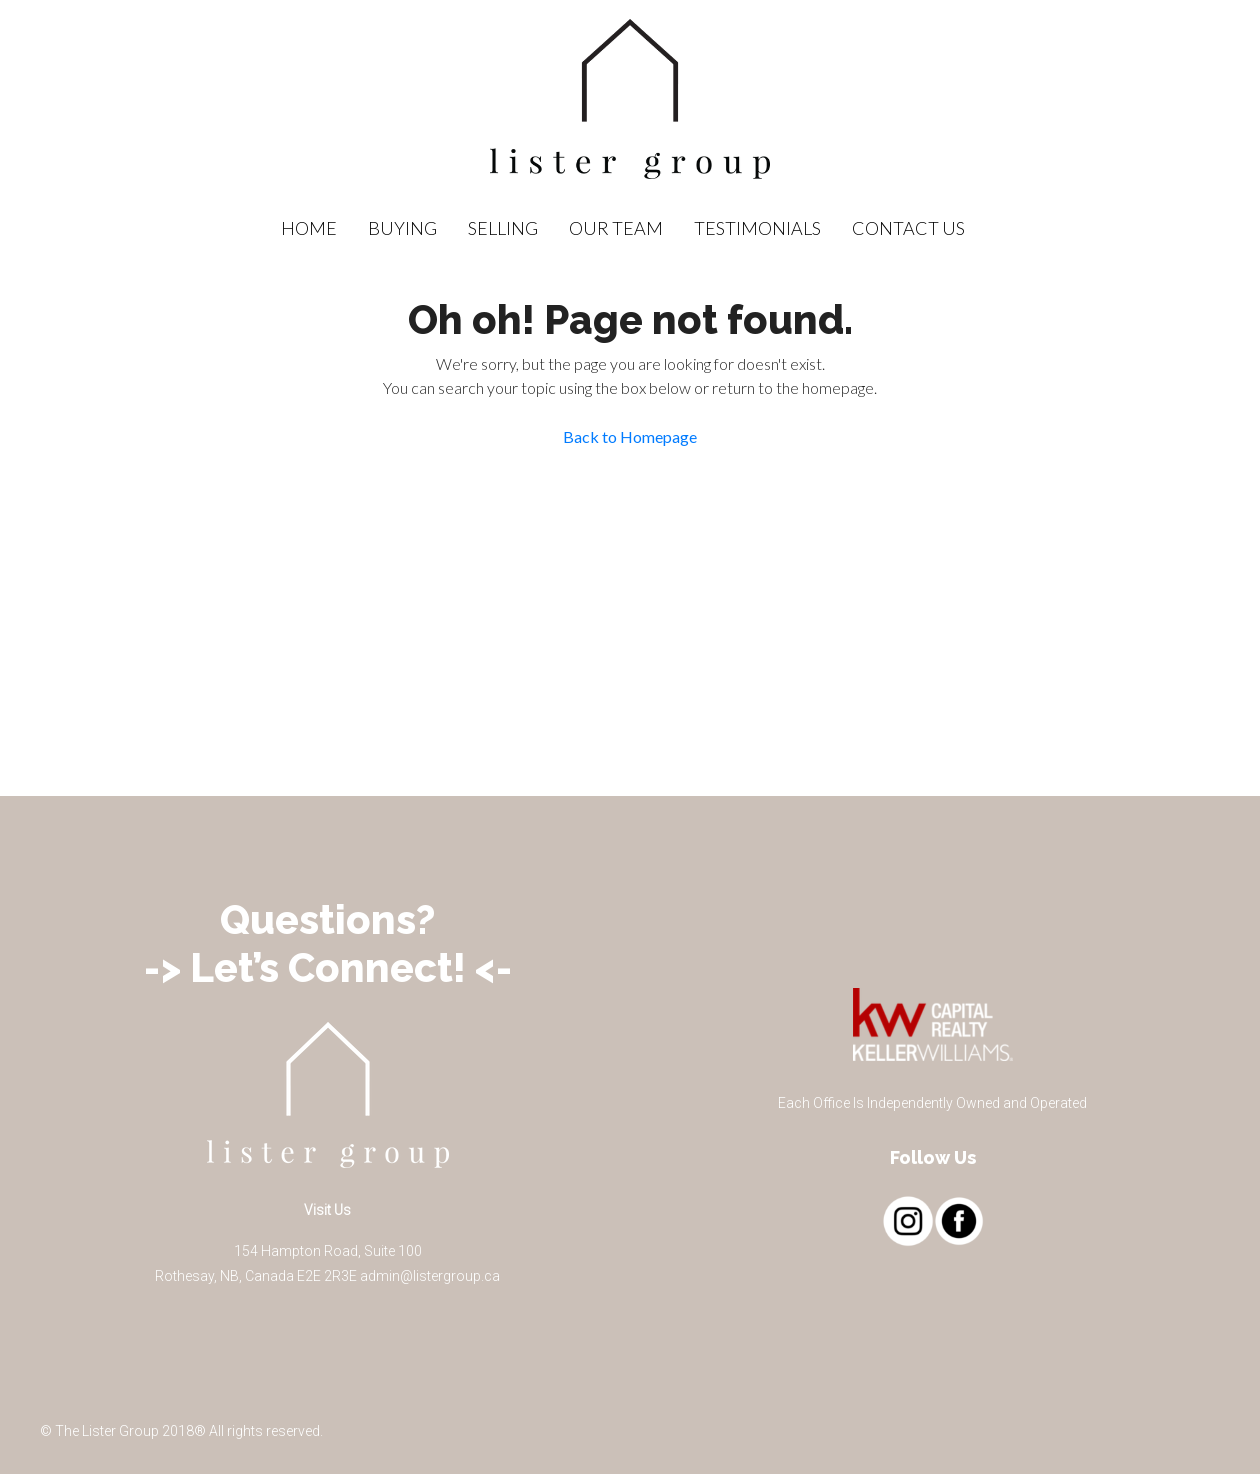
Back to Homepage (630, 436)
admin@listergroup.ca (430, 1276)
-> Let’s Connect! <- (328, 967)
